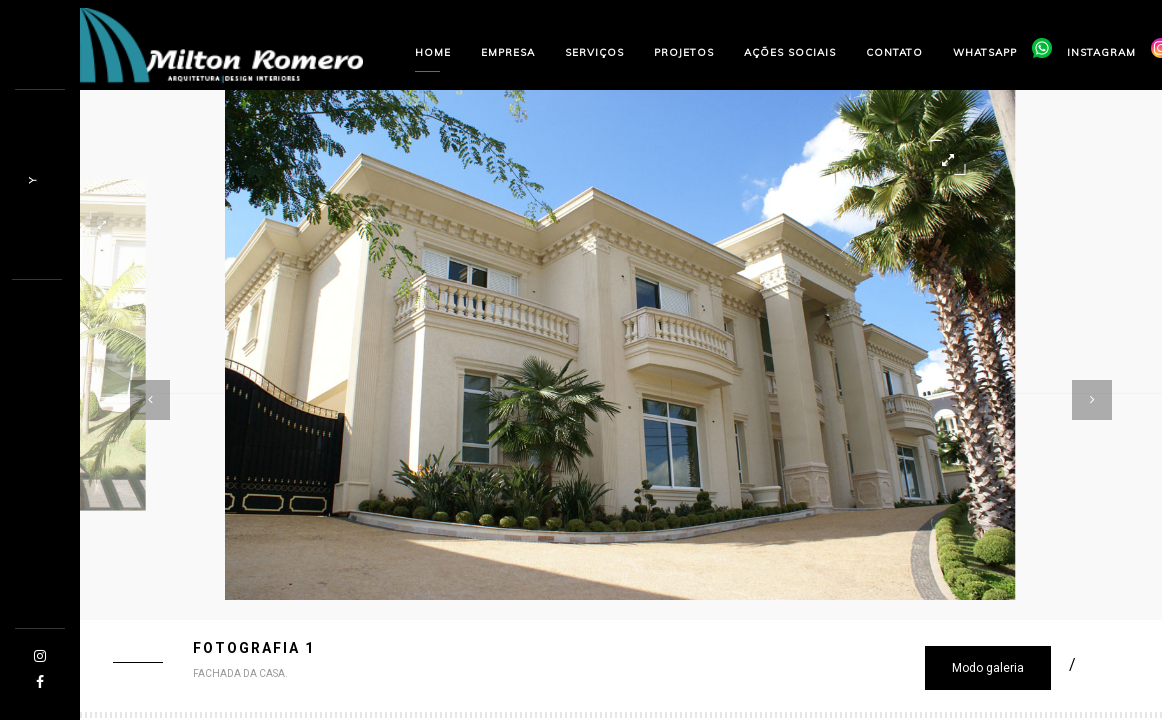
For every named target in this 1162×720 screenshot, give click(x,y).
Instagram (1101, 52)
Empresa (508, 52)
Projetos (684, 52)
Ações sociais (790, 52)
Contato (894, 52)
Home (433, 52)
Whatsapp (985, 52)
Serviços (594, 52)
